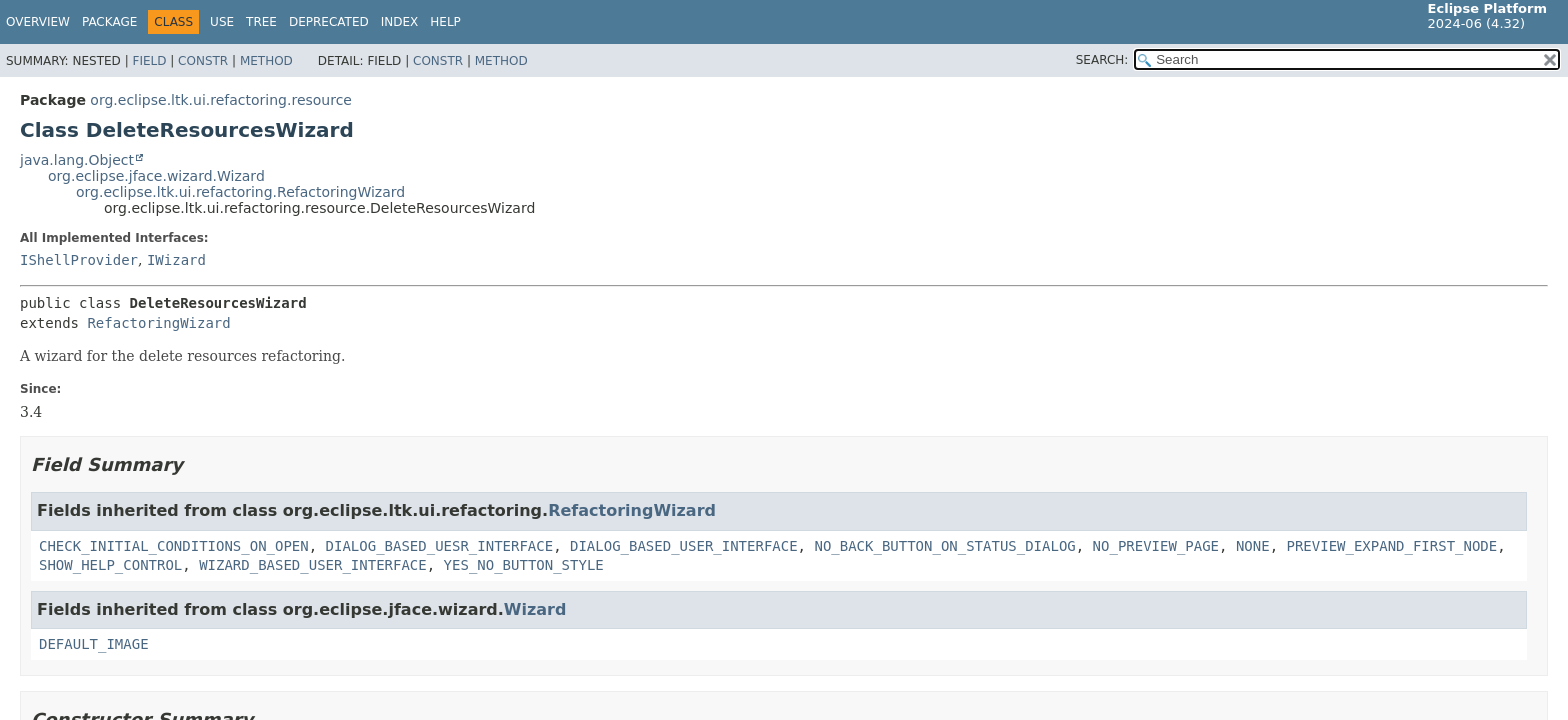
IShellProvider (79, 260)
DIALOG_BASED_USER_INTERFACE (684, 546)
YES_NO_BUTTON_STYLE (524, 565)
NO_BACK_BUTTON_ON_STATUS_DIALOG (944, 546)
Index (400, 22)
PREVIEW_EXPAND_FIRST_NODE (1391, 546)
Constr (203, 61)
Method (266, 61)
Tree (261, 22)
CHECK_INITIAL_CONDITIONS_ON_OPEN (174, 546)
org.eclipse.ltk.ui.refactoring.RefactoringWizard (240, 192)
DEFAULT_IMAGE (94, 644)
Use (222, 22)
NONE (1253, 546)
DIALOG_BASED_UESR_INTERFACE (440, 546)
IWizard (176, 260)
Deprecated (329, 22)
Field (149, 61)
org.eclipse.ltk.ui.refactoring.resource (221, 100)
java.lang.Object (77, 160)
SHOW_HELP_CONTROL (110, 565)
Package (109, 22)
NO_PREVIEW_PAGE (1156, 546)
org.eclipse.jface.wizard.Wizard (156, 176)
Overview (38, 22)
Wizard (535, 609)
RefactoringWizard (158, 323)
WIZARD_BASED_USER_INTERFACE (313, 565)
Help (445, 22)
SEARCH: (1102, 60)
